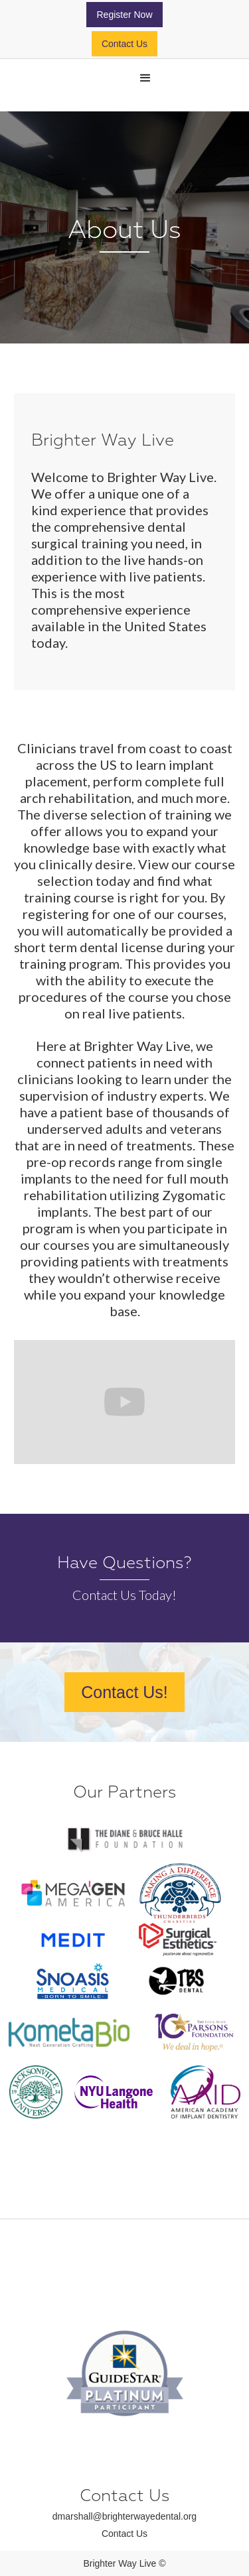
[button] (145, 78)
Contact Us (124, 43)
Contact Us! (124, 1692)
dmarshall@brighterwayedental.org (124, 2516)
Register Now (124, 14)
